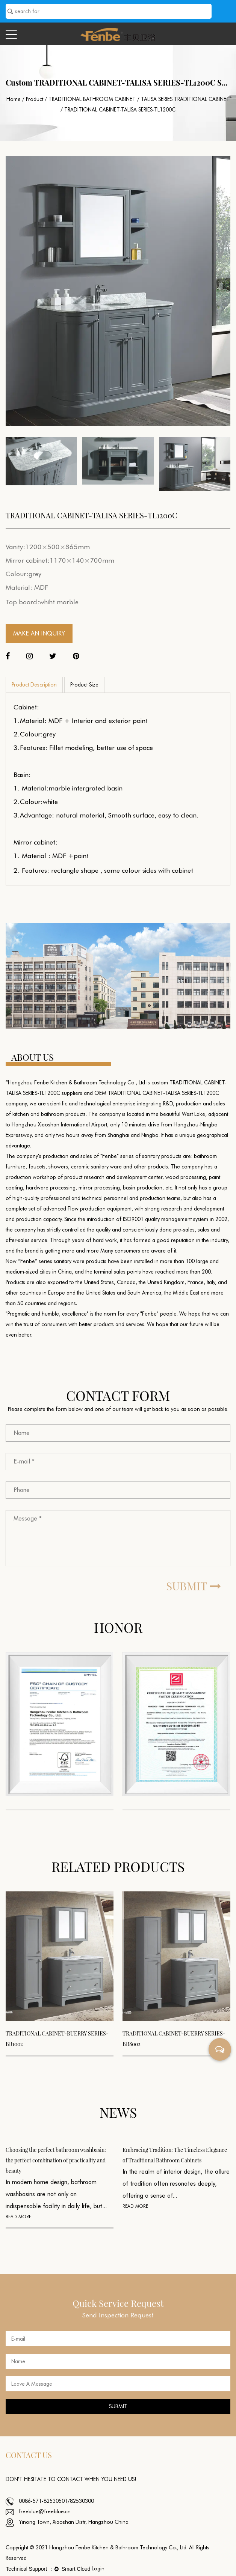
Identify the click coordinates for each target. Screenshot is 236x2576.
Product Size (84, 685)
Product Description (34, 685)
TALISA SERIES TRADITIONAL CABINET (185, 99)
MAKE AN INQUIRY (39, 633)
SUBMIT (193, 1585)
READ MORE (18, 2216)
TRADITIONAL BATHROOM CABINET (92, 99)
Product (34, 99)
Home (13, 99)
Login (98, 2568)
